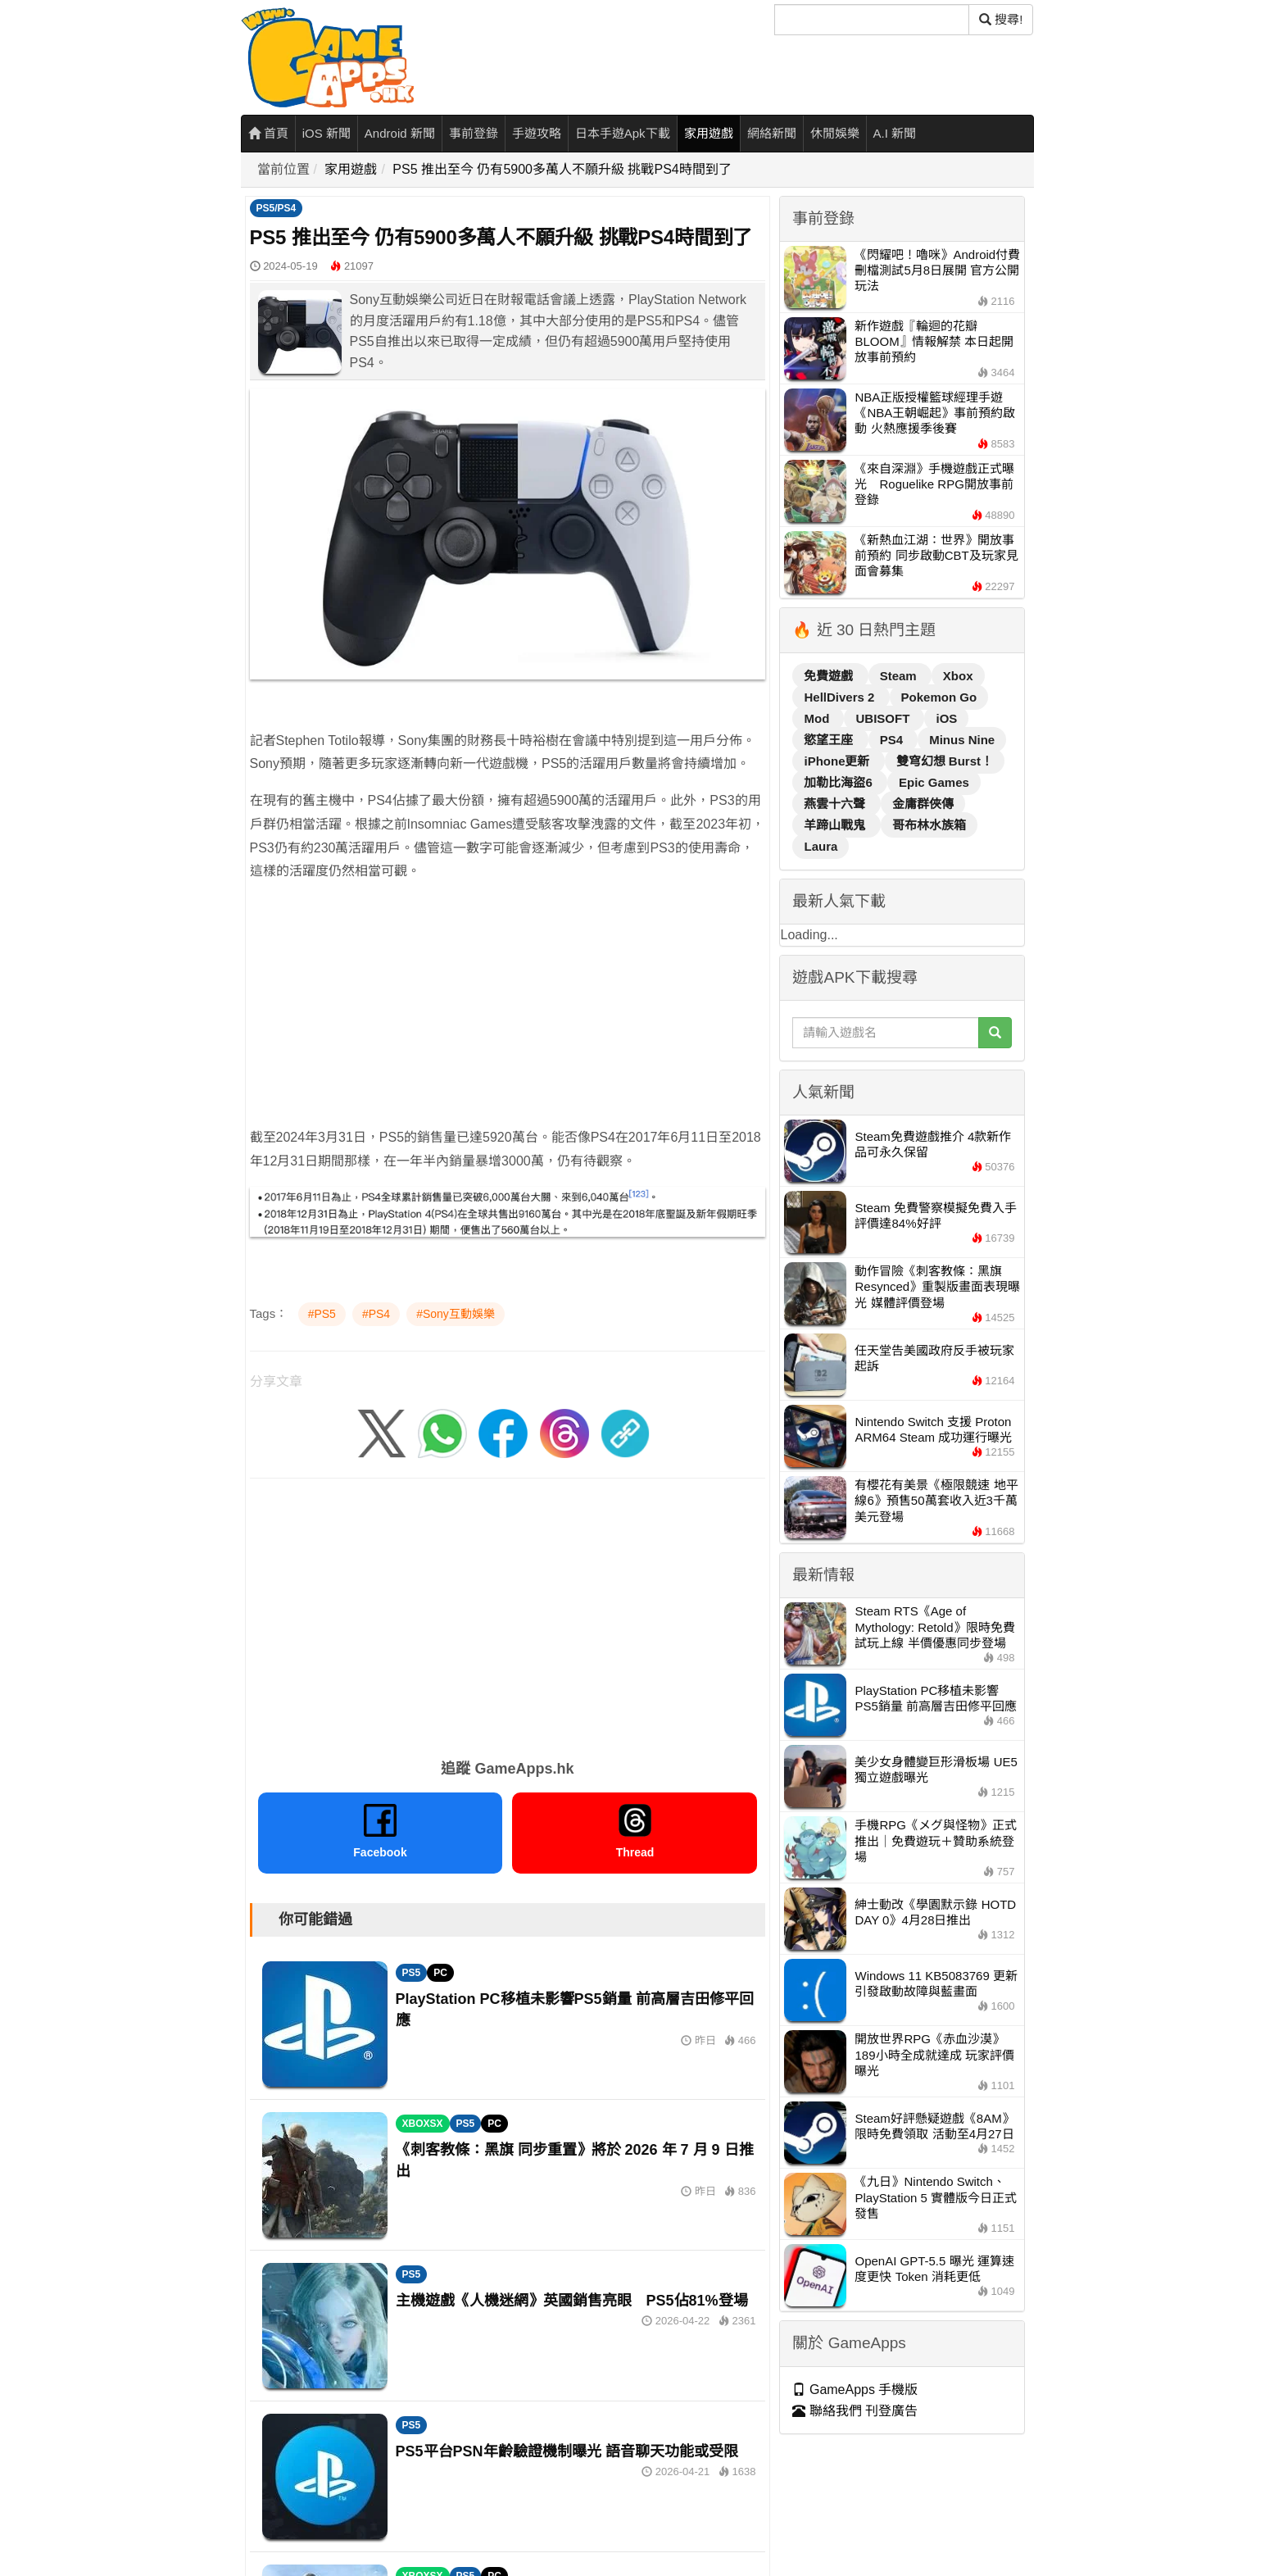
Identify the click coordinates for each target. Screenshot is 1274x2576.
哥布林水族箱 (929, 825)
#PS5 (322, 1313)
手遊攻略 (536, 133)
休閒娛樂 (834, 133)
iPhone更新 (838, 761)
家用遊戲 (708, 133)
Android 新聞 (400, 133)
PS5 (411, 1973)
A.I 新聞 (895, 133)
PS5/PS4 (276, 208)
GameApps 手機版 (855, 2390)
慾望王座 (830, 740)
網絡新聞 (771, 133)
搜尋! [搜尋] (1000, 19)
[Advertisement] (508, 1011)
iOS (946, 718)
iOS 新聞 (326, 133)
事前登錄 (473, 133)
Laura (820, 846)
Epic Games (934, 782)
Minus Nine (962, 740)
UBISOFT (884, 718)
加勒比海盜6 (840, 782)
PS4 (893, 740)
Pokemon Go (939, 697)
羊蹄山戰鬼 (836, 825)
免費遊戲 (830, 676)
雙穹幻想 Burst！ (944, 761)
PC (440, 1973)
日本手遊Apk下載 (622, 133)
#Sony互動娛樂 (455, 1313)
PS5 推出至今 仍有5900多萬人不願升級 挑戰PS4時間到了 (561, 169)
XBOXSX (422, 2123)
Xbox (958, 676)
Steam (900, 676)
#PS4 (376, 1313)
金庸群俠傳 (923, 804)
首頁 (268, 133)
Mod (818, 718)
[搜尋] (871, 19)
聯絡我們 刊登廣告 (855, 2411)
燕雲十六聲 (836, 804)
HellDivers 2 (840, 697)
